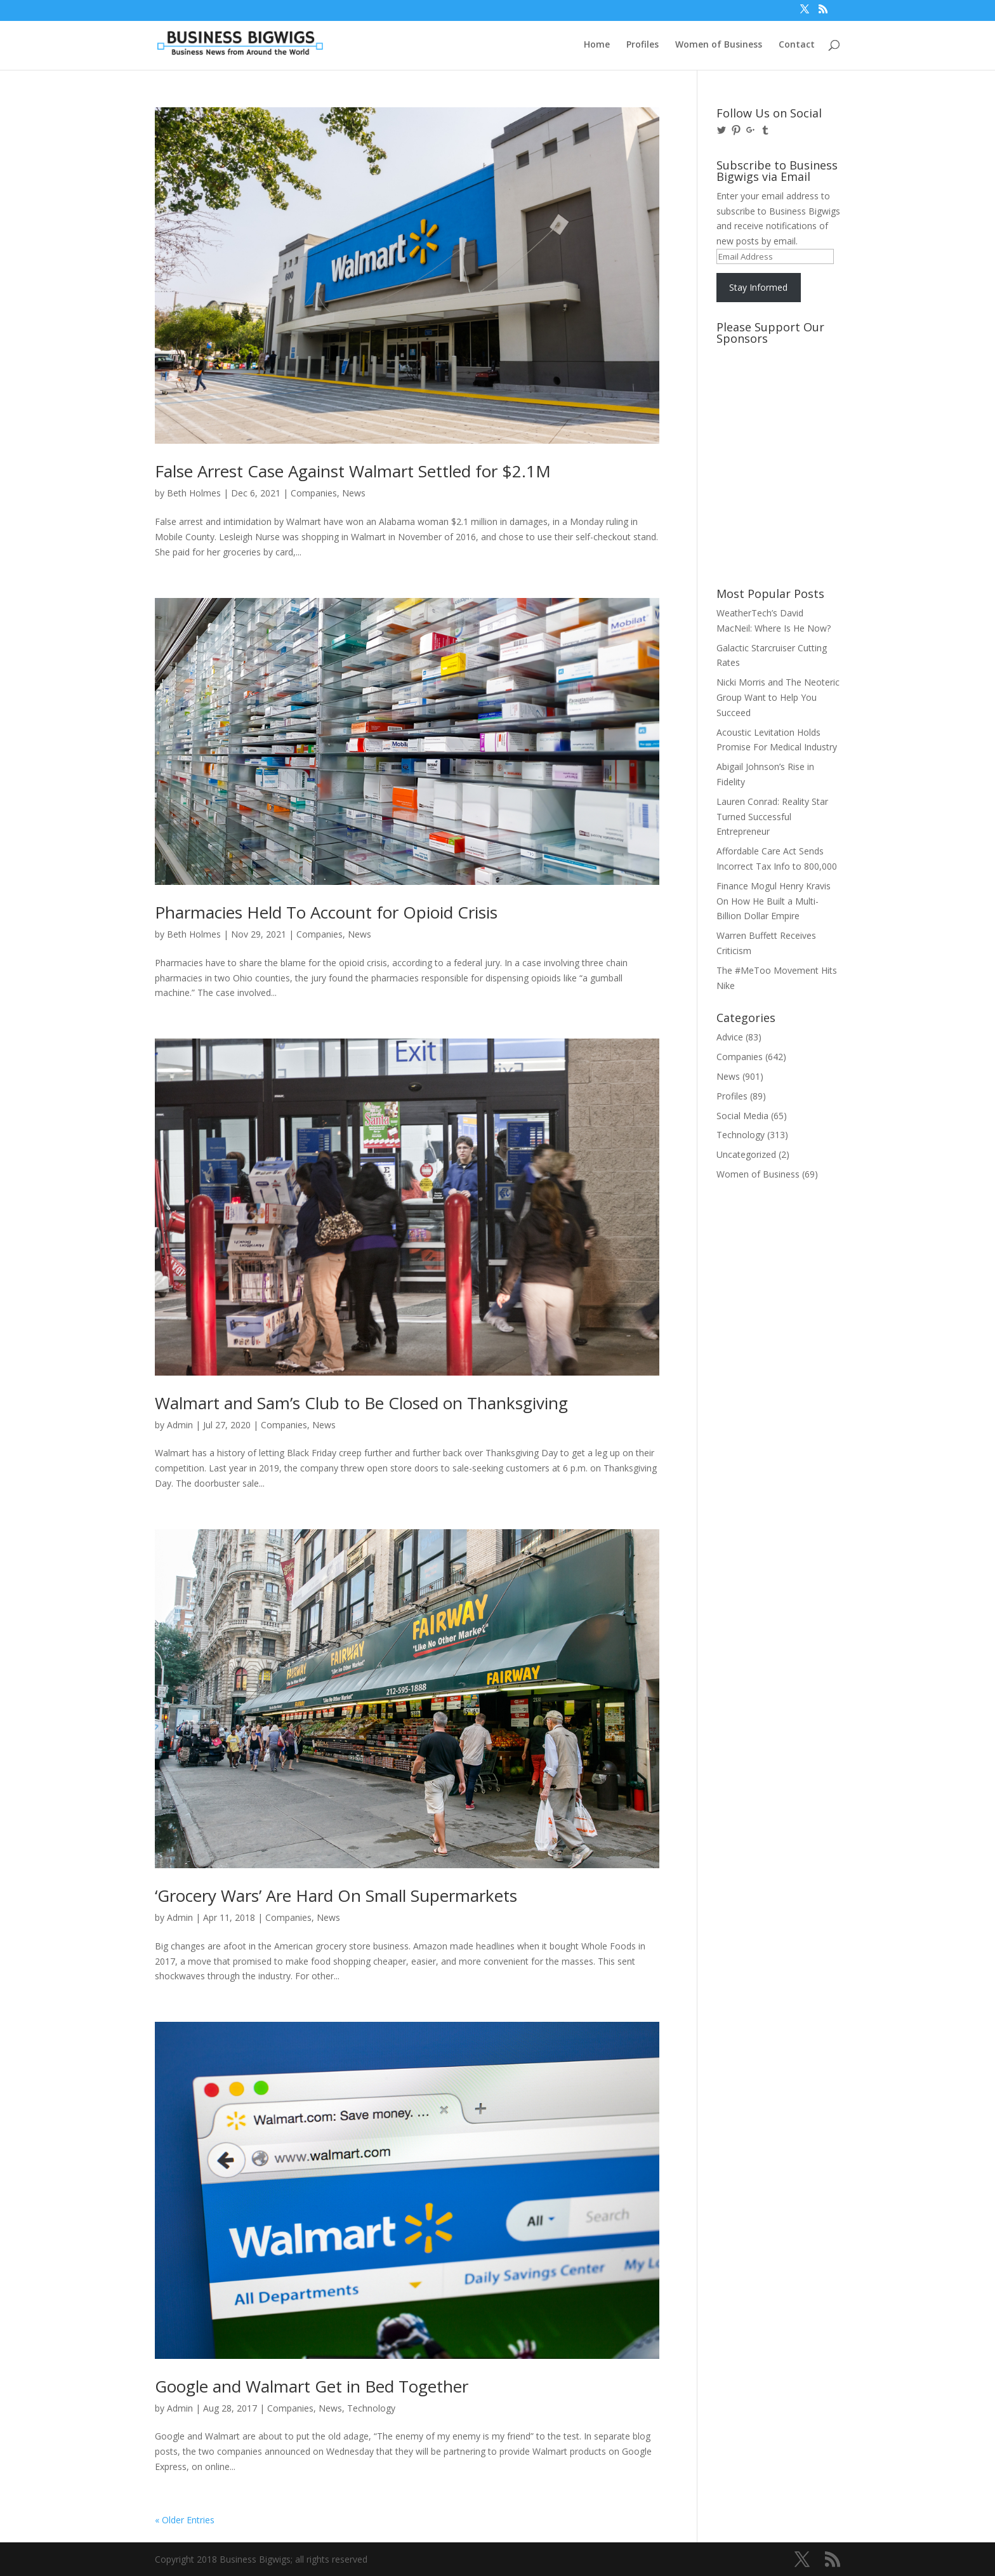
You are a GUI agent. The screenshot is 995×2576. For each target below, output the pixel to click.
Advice (729, 1037)
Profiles (642, 45)
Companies (314, 493)
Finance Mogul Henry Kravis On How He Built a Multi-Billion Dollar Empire (773, 901)
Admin (180, 1425)
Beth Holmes (194, 493)
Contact (797, 45)
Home (597, 45)
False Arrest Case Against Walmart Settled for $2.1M (353, 471)
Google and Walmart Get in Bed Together (311, 2386)
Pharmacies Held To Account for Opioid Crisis (326, 912)
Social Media (742, 1116)
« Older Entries (184, 2520)
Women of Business (718, 45)
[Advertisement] (773, 398)
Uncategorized (746, 1154)
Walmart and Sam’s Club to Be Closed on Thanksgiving (361, 1402)
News (354, 493)
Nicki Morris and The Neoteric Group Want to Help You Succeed (778, 697)
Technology (371, 2408)
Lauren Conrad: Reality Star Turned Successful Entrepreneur (772, 816)
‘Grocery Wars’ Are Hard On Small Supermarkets (336, 1895)
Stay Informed (758, 287)
